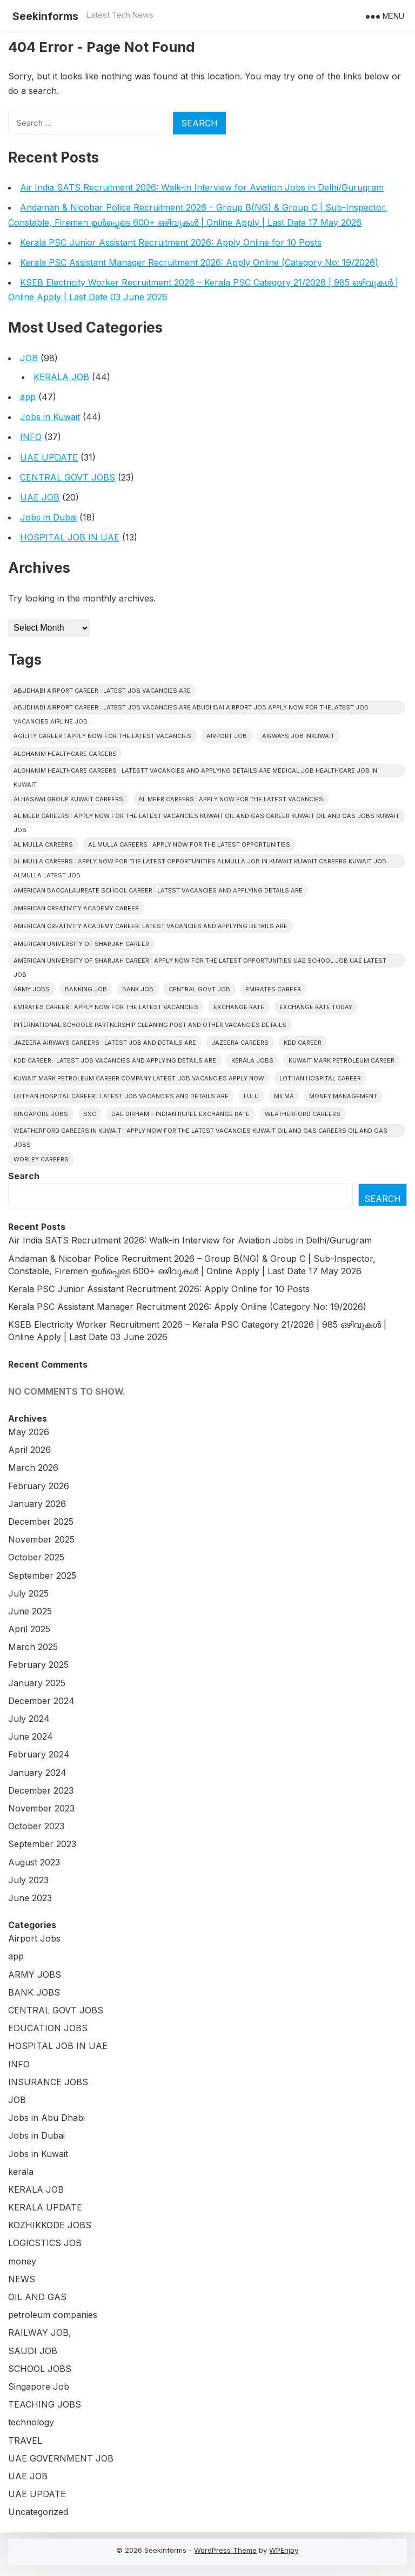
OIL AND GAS (37, 2296)
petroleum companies (52, 2314)
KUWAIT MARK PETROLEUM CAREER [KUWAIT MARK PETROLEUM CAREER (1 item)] (341, 1060)
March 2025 (33, 1646)
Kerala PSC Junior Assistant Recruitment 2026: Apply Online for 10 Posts (171, 242)
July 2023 (28, 1880)
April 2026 (29, 1449)
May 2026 (28, 1431)
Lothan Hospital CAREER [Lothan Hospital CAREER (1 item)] (320, 1078)
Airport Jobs (34, 1938)
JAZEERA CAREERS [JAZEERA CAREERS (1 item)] (240, 1042)
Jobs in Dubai (48, 517)
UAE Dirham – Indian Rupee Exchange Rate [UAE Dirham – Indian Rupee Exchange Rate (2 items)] (180, 1114)
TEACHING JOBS (44, 2404)
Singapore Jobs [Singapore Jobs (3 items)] (41, 1114)
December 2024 (41, 1700)
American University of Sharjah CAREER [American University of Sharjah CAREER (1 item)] (81, 944)
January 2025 (36, 1683)
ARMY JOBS (34, 1974)
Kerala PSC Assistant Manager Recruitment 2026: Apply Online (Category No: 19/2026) (199, 262)
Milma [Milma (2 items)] (284, 1096)
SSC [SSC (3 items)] (89, 1114)
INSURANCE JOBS (48, 2082)
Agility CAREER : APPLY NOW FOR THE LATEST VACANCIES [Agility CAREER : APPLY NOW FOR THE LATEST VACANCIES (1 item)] (102, 736)
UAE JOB (39, 497)
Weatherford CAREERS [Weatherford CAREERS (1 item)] (302, 1114)
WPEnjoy (283, 2550)
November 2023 (41, 1808)
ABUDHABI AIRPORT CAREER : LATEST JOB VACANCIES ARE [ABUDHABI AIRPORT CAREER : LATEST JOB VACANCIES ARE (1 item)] (102, 690)
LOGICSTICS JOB (45, 2242)
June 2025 (30, 1611)
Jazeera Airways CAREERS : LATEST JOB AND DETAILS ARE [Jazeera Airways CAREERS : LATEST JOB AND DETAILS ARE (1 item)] (105, 1042)
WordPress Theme (225, 2550)
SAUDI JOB (32, 2350)
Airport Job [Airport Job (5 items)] (226, 736)
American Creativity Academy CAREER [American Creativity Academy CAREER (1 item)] (76, 908)
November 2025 (41, 1539)
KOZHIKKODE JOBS (49, 2225)
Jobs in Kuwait (50, 416)
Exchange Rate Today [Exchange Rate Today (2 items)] (315, 1007)
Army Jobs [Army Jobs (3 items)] (32, 989)
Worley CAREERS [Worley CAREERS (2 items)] (41, 1159)
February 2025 (38, 1664)
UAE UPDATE (49, 457)
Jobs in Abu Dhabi (46, 2117)
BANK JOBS (34, 1992)
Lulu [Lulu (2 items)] (251, 1096)
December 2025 (40, 1521)
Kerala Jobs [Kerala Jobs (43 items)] (252, 1060)
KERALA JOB (61, 376)
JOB (29, 358)
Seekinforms (45, 16)
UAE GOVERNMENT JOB (60, 2458)
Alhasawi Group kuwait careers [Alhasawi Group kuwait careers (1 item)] (68, 799)
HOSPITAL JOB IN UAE (69, 537)
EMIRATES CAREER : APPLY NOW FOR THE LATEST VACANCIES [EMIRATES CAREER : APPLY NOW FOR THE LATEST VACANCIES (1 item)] (106, 1007)
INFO (31, 436)
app (28, 396)
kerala (21, 2171)
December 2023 (40, 1790)
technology (31, 2422)
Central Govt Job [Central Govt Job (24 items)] (199, 989)
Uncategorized (38, 2511)
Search (23, 1176)
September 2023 (42, 1843)
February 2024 (39, 1754)
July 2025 (28, 1593)
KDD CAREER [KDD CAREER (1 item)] (303, 1042)
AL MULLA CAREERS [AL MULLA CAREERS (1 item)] (43, 844)
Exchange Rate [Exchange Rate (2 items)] (238, 1007)
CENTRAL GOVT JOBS (67, 477)
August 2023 (34, 1862)
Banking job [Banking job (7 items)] (86, 989)
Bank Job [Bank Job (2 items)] (137, 989)
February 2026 (38, 1485)
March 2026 (33, 1467)
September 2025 (42, 1575)
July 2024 (29, 1718)
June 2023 (30, 1897)
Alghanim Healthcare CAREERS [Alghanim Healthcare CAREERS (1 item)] (65, 754)
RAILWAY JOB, (39, 2332)
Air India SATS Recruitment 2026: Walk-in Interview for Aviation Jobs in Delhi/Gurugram (202, 187)
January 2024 (37, 1772)
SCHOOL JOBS (39, 2368)
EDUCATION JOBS (48, 2028)
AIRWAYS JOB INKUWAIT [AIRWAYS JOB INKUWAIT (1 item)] (298, 736)
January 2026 (37, 1503)
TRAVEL (25, 2440)
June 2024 (30, 1736)
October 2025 (36, 1557)
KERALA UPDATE (45, 2207)
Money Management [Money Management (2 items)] (343, 1096)
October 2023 (36, 1826)
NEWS (21, 2279)
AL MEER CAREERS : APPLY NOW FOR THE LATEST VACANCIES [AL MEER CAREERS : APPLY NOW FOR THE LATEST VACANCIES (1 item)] (230, 799)
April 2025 (29, 1629)
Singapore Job (38, 2386)
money (22, 2261)
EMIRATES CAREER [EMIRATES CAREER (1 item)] (273, 989)
